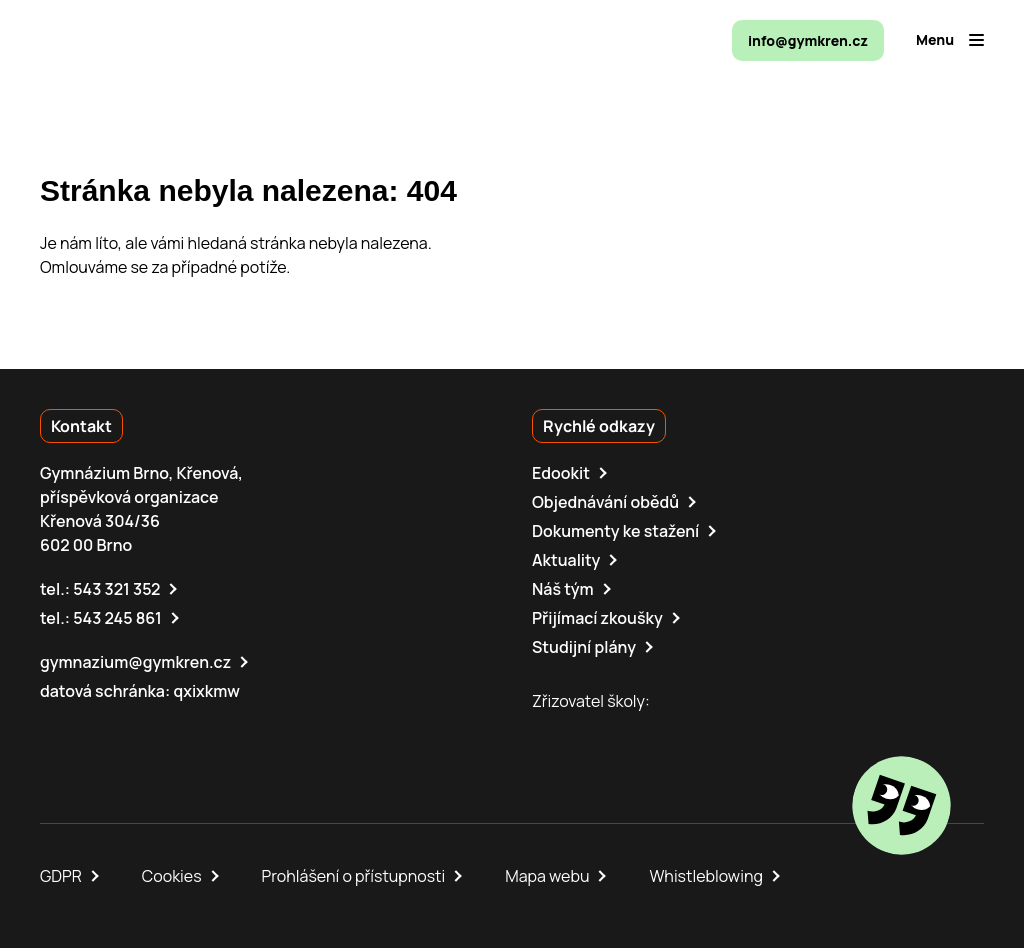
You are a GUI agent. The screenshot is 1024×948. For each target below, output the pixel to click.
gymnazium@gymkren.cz (135, 662)
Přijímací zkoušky (597, 618)
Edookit (561, 473)
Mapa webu (547, 876)
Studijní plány (584, 647)
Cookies (172, 876)
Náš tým (563, 589)
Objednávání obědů (605, 502)
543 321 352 (116, 589)
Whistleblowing (705, 876)
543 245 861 (117, 618)
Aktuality (566, 560)
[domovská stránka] (126, 40)
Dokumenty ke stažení (615, 531)
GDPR (61, 876)
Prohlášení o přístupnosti (354, 876)
